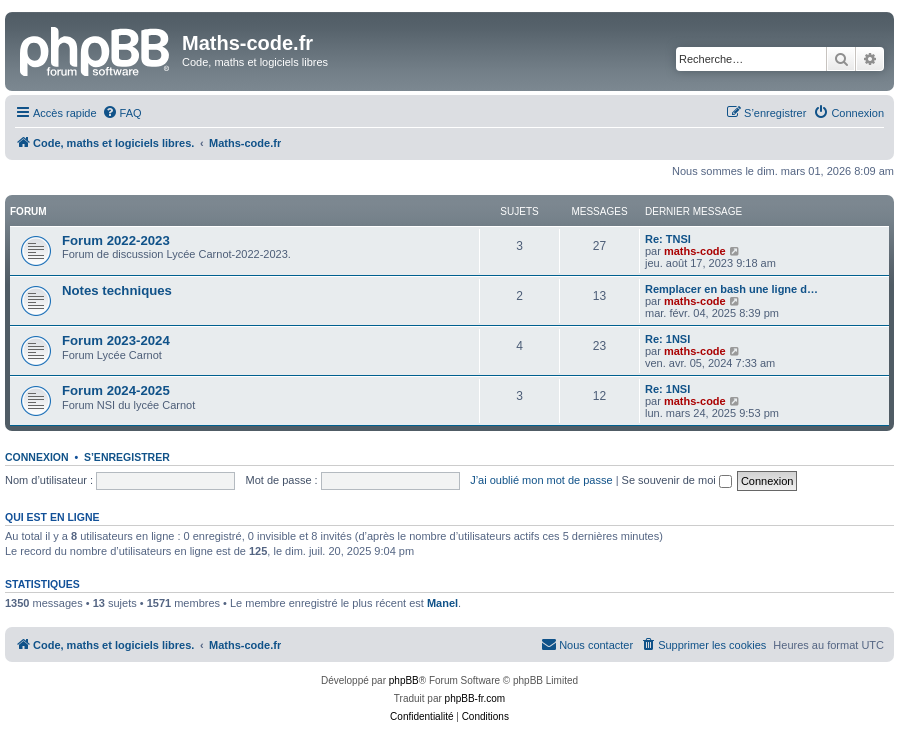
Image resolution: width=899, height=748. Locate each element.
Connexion (37, 457)
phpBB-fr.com (475, 698)
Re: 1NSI (667, 339)
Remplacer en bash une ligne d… (731, 289)
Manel (442, 603)
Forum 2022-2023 (116, 240)
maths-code (695, 251)
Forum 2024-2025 (116, 390)
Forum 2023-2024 (116, 340)
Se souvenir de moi (677, 480)
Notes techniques (117, 290)
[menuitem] (122, 113)
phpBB (404, 680)
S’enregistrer (127, 457)
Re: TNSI (668, 239)
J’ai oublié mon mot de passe (541, 480)
